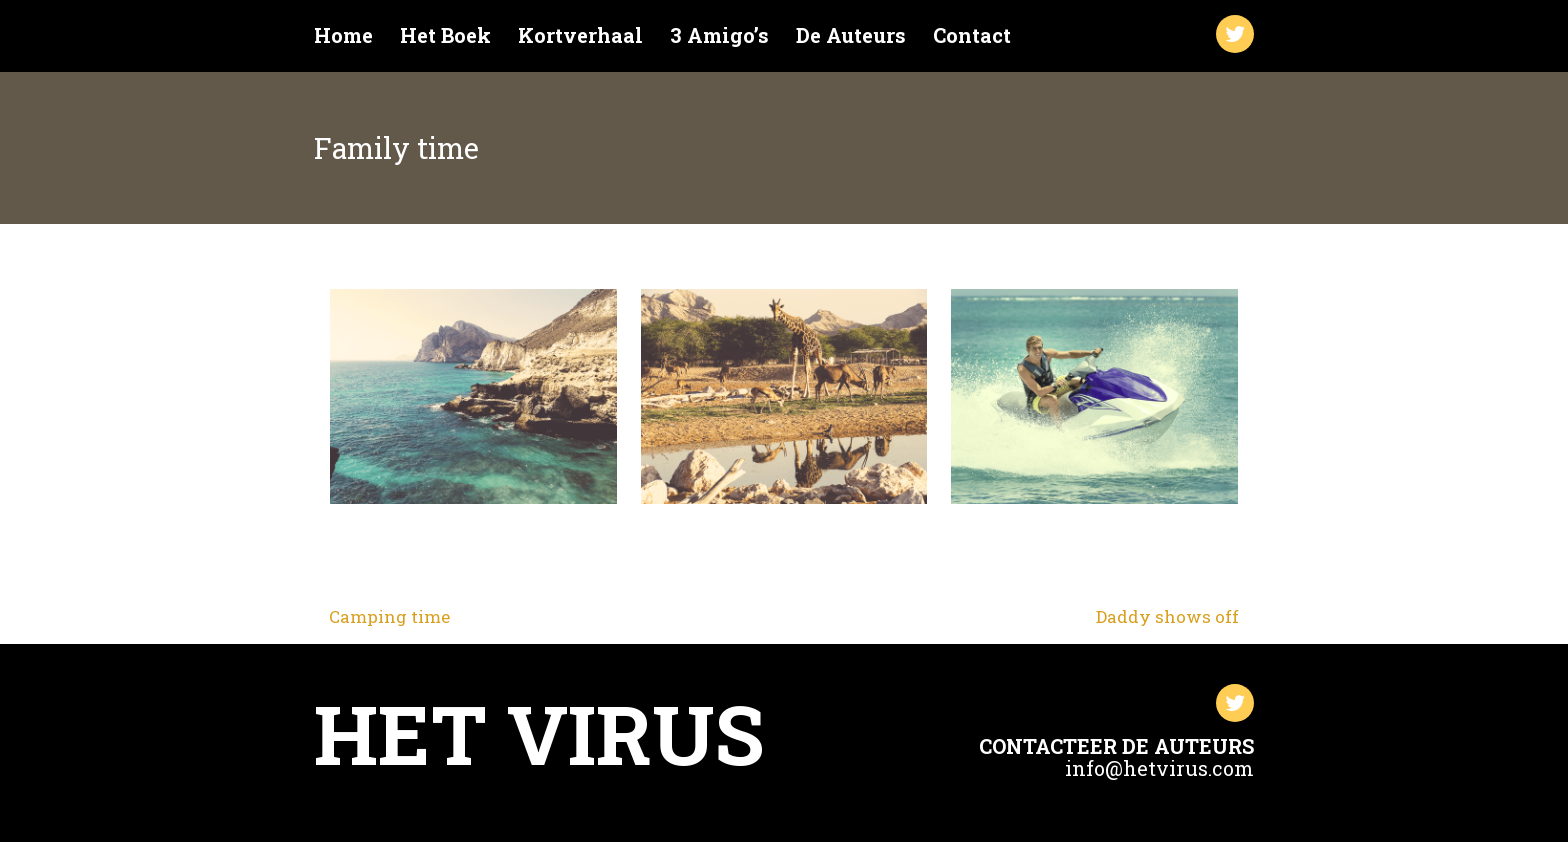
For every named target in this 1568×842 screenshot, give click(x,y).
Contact (972, 35)
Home (343, 35)
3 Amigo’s (719, 35)
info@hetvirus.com (1159, 768)
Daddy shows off (1167, 616)
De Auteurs (851, 35)
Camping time (389, 616)
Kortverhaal (580, 35)
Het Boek (445, 35)
